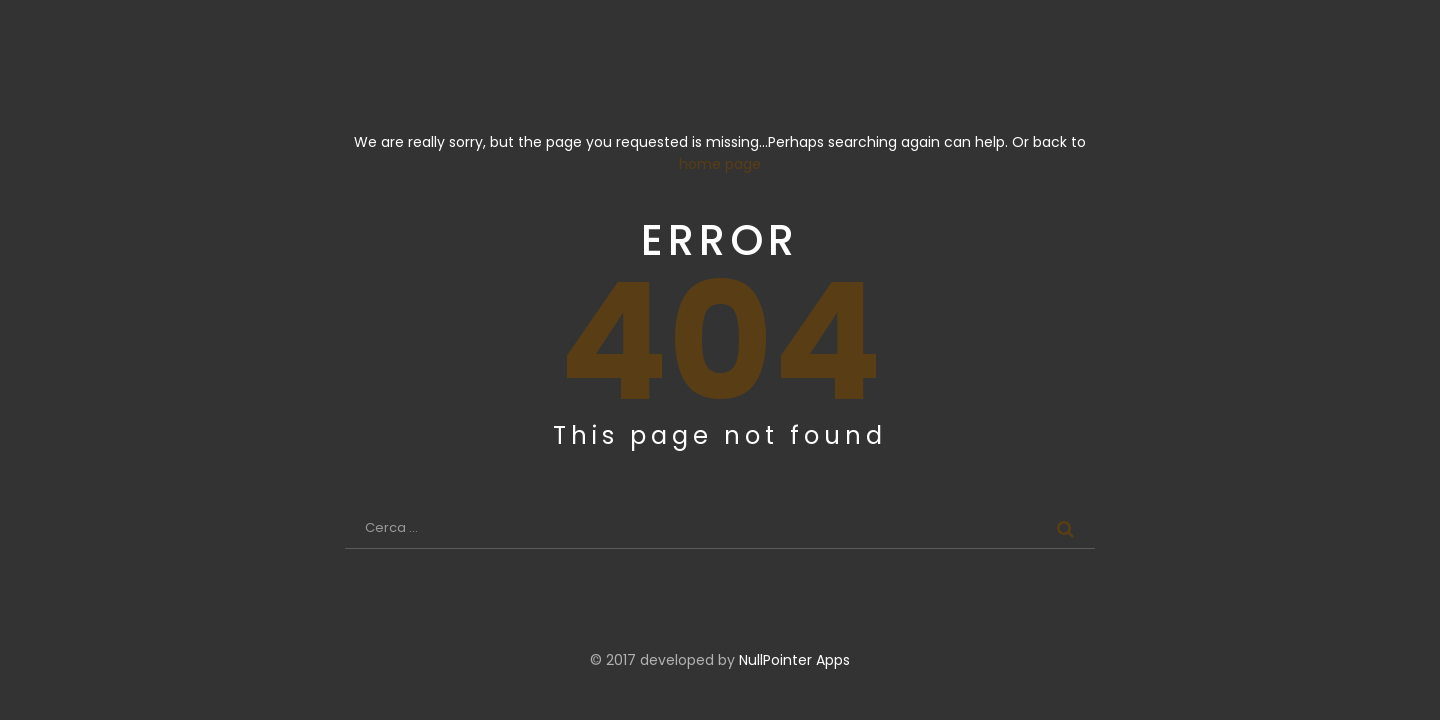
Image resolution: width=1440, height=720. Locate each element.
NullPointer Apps (794, 660)
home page (720, 164)
